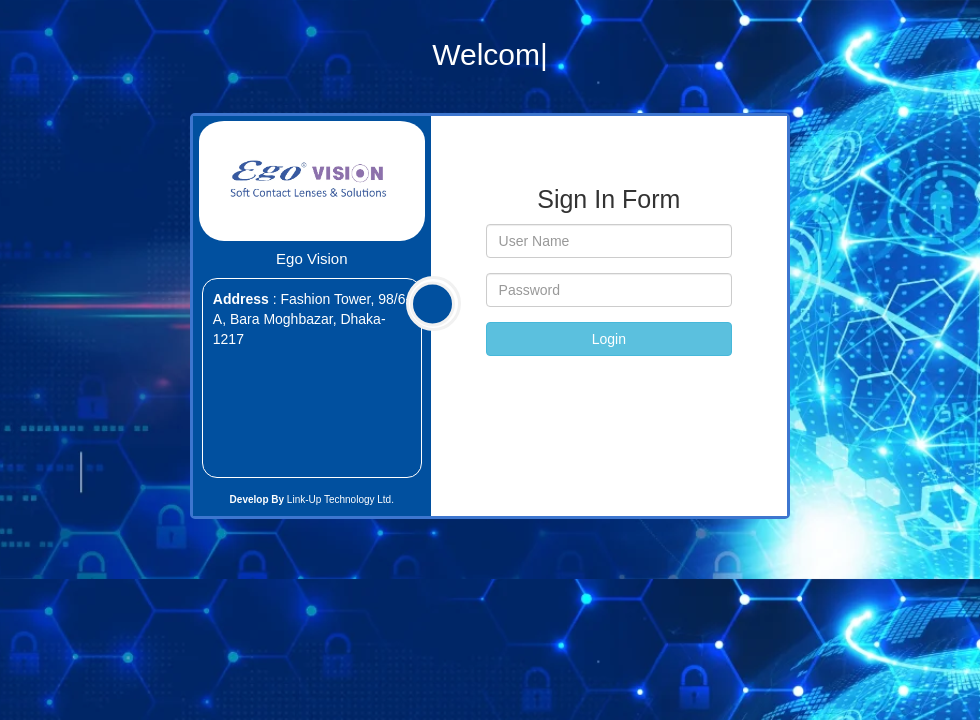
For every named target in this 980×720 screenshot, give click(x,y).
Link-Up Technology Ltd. (340, 499)
